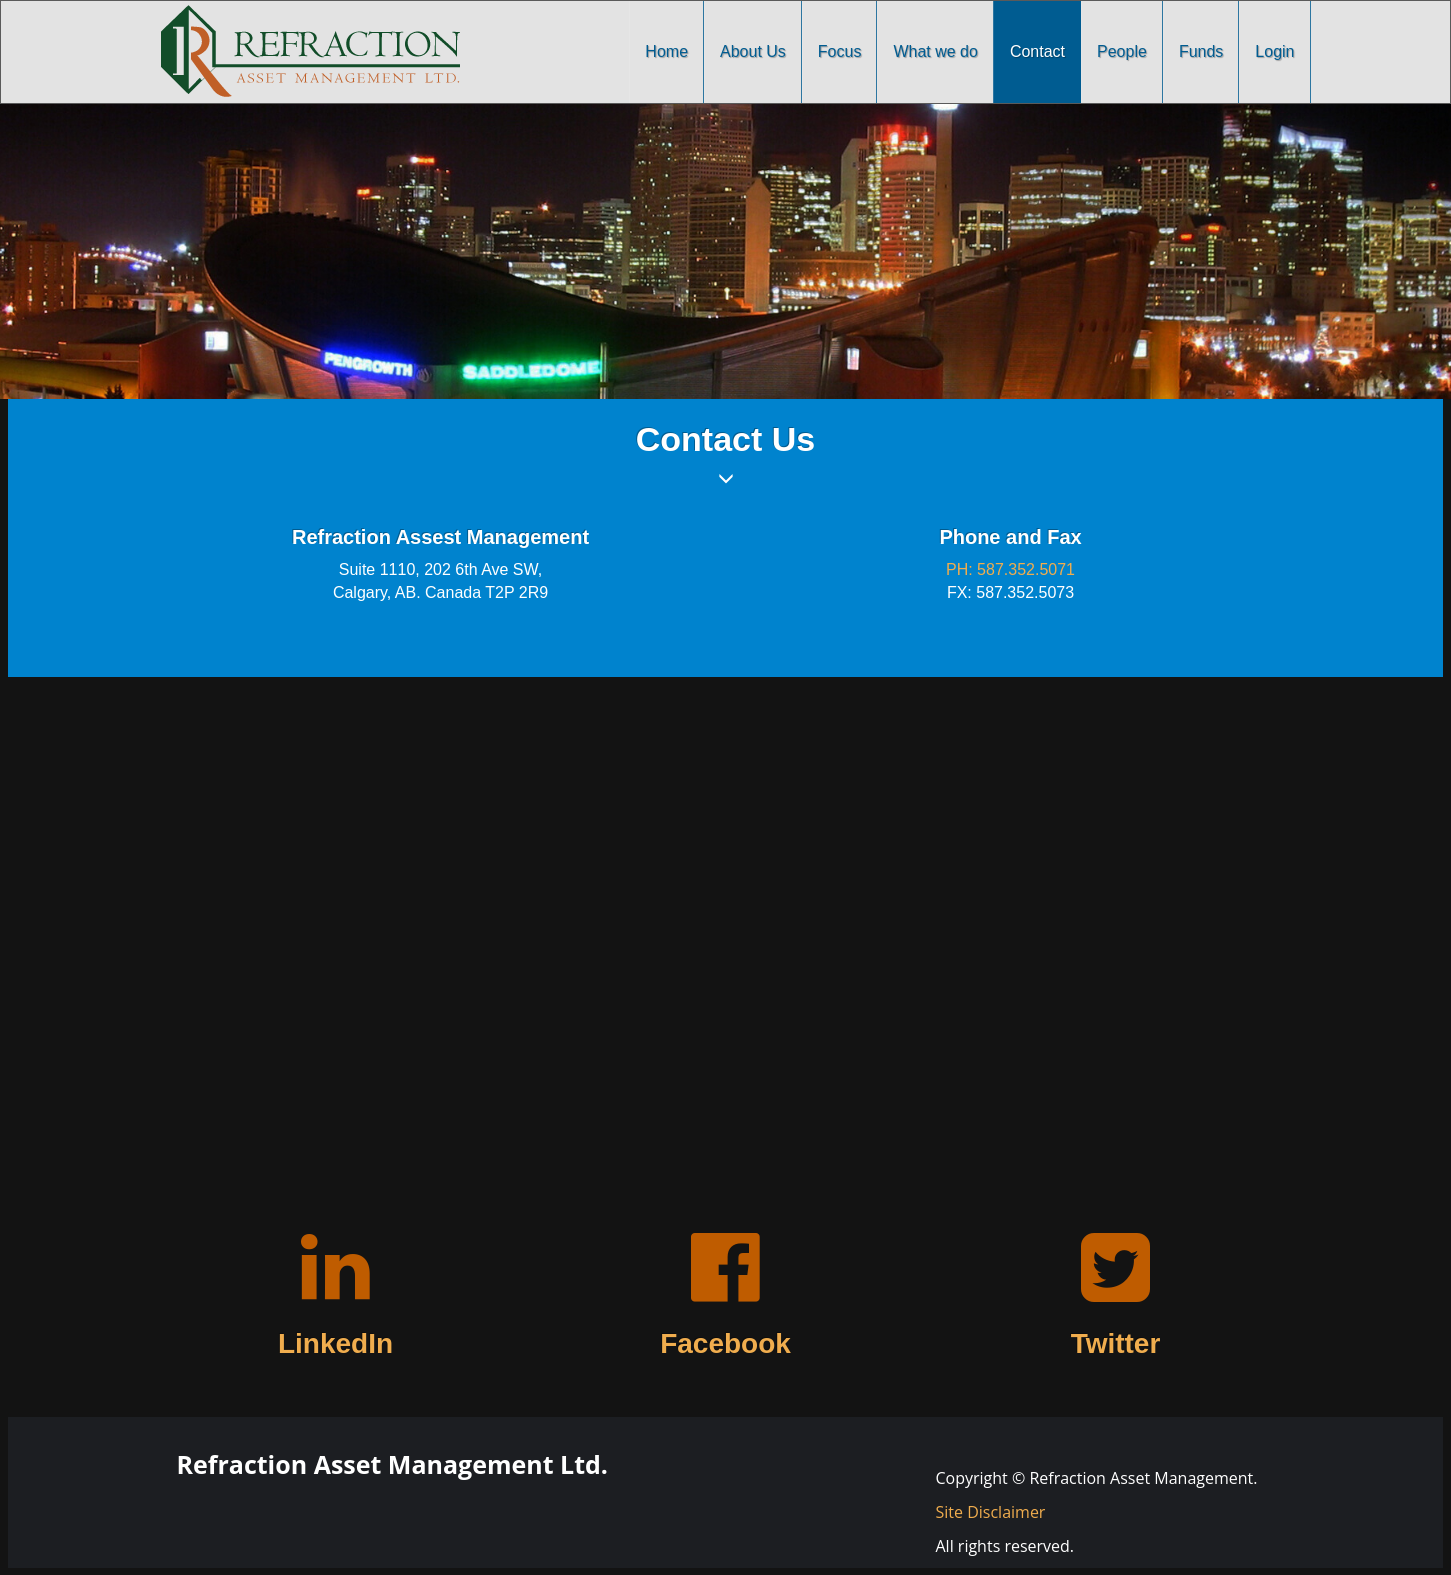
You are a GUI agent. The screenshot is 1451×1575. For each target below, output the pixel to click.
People (1122, 51)
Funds (1201, 51)
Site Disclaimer (991, 1512)
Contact (1037, 51)
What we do (935, 51)
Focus (840, 51)
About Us (753, 51)
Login (1274, 51)
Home (666, 51)
